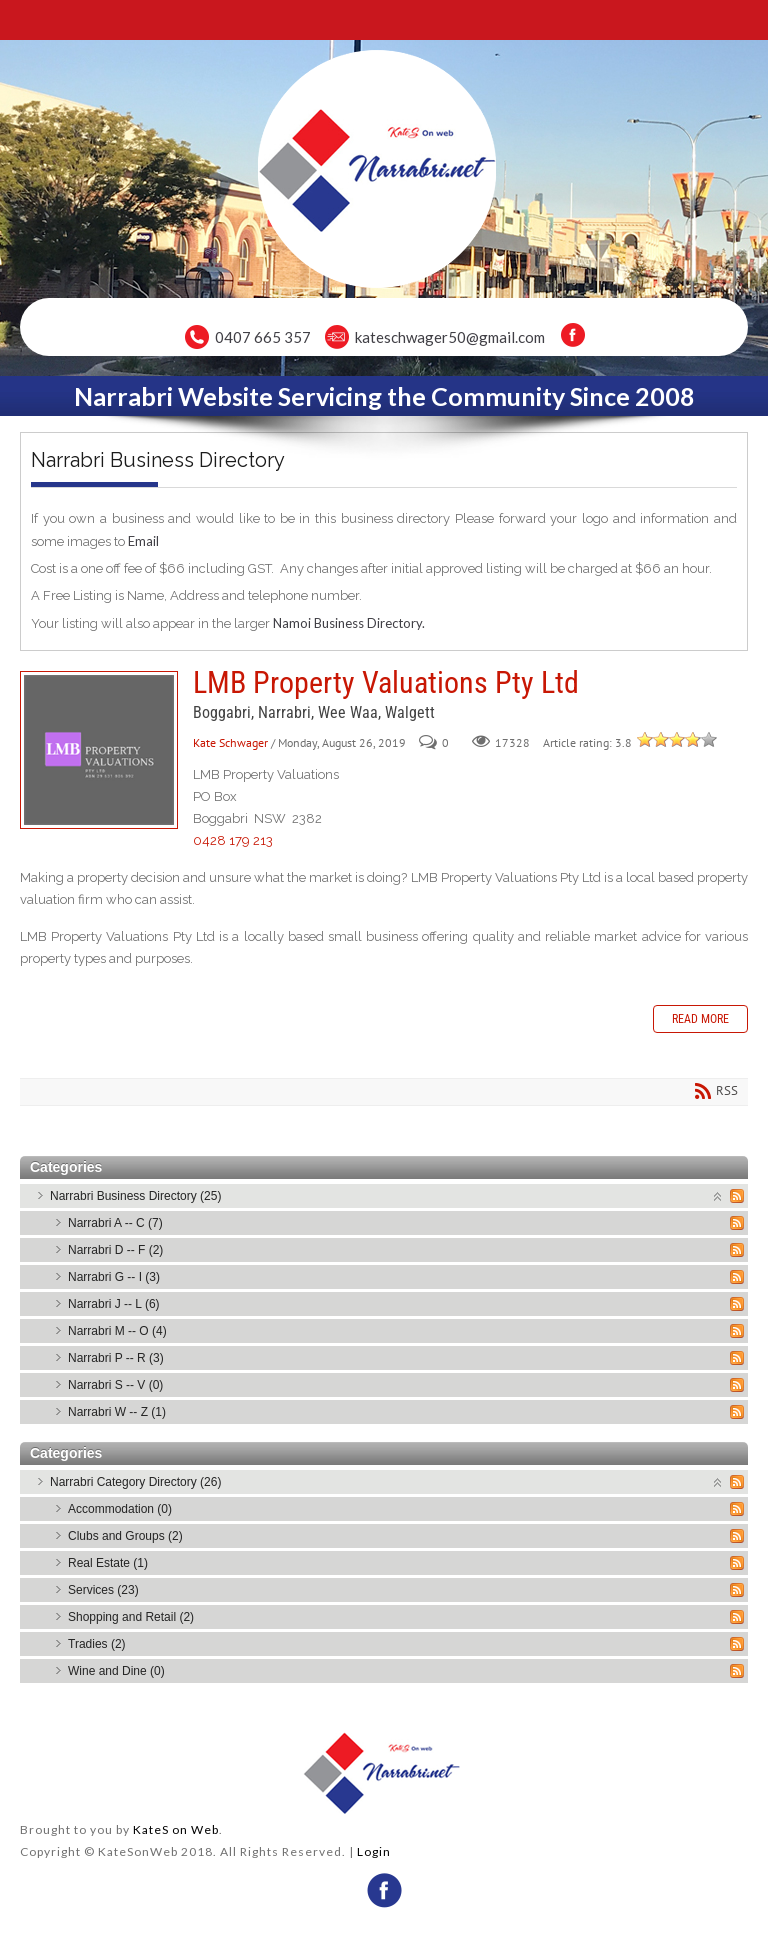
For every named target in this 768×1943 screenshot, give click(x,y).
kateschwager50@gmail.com (450, 337)
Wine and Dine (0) (116, 1671)
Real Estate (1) (108, 1563)
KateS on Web (176, 1829)
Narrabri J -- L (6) (114, 1304)
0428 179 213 (233, 840)
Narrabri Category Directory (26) (135, 1482)
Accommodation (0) (120, 1509)
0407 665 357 (263, 337)
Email (143, 541)
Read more (700, 1019)
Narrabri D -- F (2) (115, 1250)
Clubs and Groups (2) (125, 1536)
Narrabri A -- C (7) (115, 1223)
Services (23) (103, 1590)
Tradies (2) (97, 1644)
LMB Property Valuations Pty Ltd (99, 750)
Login (374, 1851)
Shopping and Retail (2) (131, 1617)
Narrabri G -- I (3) (114, 1277)
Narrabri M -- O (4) (117, 1331)
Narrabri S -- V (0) (115, 1385)
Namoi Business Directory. (349, 623)
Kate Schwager (230, 742)
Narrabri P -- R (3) (116, 1358)
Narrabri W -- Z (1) (117, 1412)
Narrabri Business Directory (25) (135, 1196)
